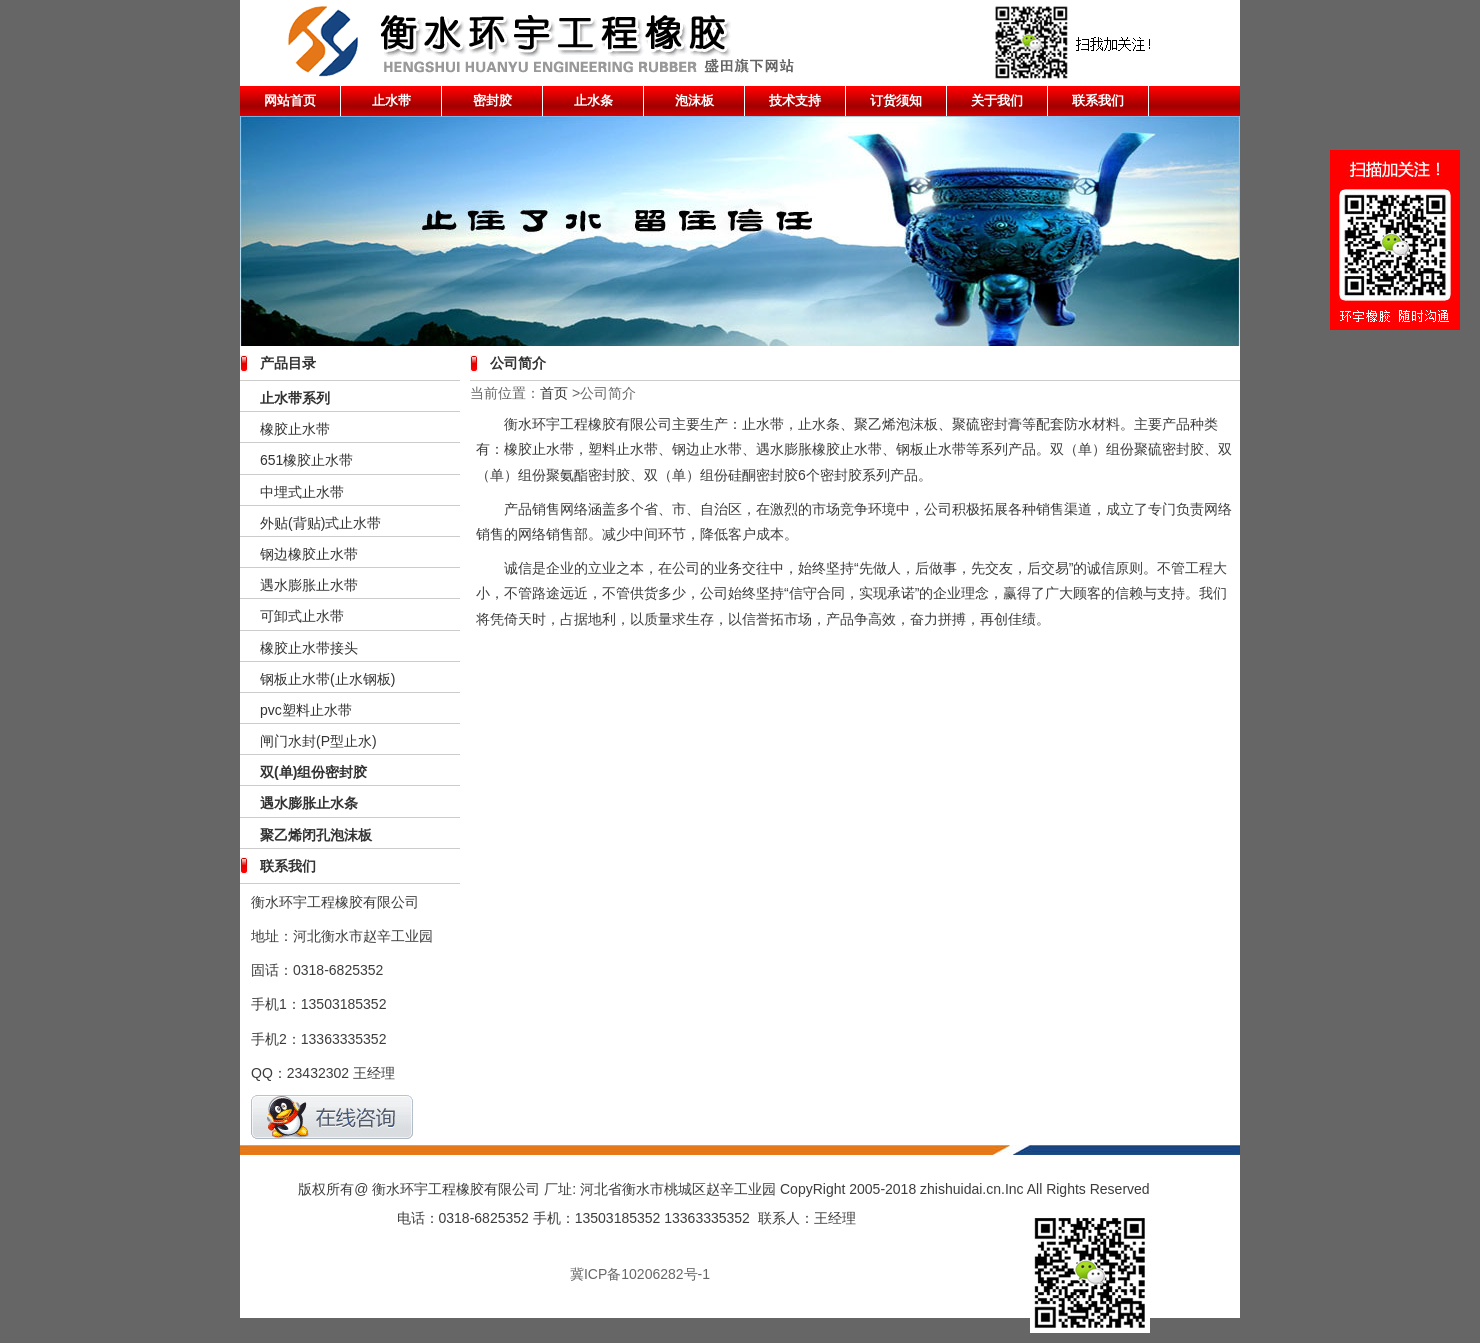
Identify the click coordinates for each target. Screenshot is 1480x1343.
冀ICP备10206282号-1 (640, 1274)
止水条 (593, 100)
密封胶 (492, 100)
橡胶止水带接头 (309, 648)
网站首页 (290, 100)
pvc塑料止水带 (306, 710)
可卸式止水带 (302, 616)
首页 (554, 393)
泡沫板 (694, 100)
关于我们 (997, 100)
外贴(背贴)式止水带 (320, 523)
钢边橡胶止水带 (309, 554)
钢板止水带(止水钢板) (327, 679)
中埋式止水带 (302, 492)
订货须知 (896, 100)
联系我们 (1098, 100)
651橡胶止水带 (306, 460)
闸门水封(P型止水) (318, 741)
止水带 (391, 100)
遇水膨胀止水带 (309, 585)
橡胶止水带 (295, 429)
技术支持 (795, 100)
